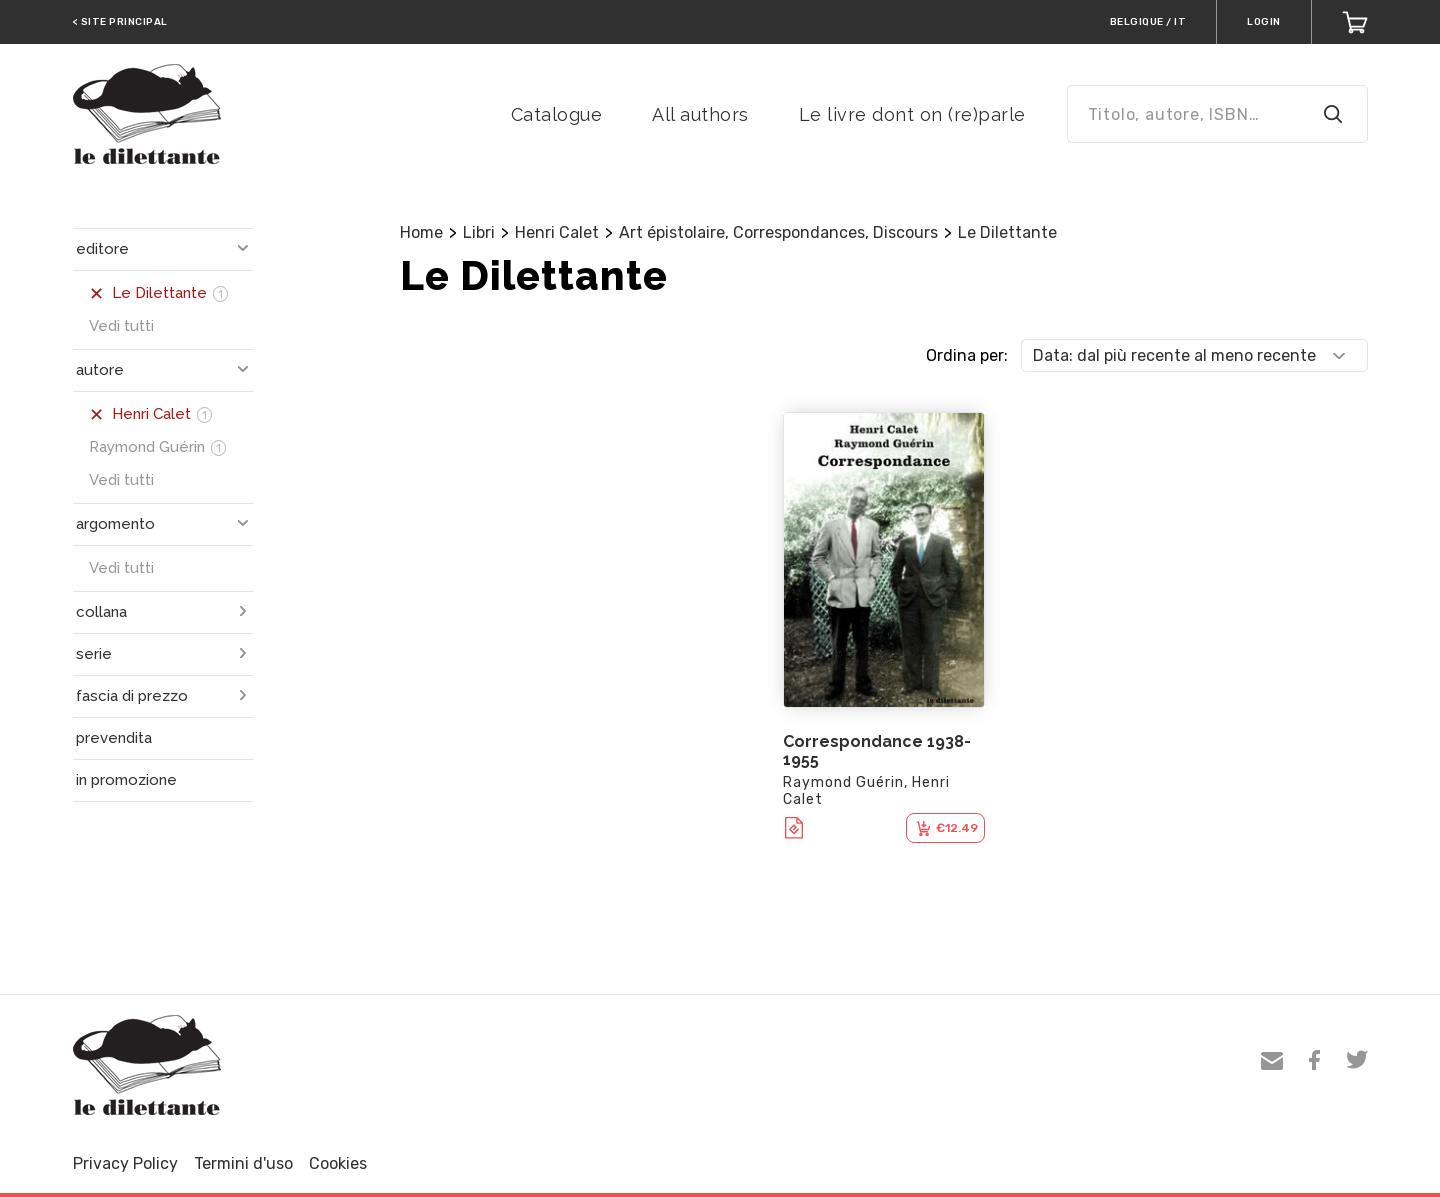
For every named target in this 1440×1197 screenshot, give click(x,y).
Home (421, 232)
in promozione (126, 780)
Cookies (338, 1163)
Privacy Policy (125, 1163)
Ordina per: (967, 355)
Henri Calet (557, 232)
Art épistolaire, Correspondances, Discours (778, 232)
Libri (479, 232)
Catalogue (557, 114)
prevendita (114, 738)
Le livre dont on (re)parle (912, 114)
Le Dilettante (1007, 232)
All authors (700, 114)
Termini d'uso (243, 1163)
